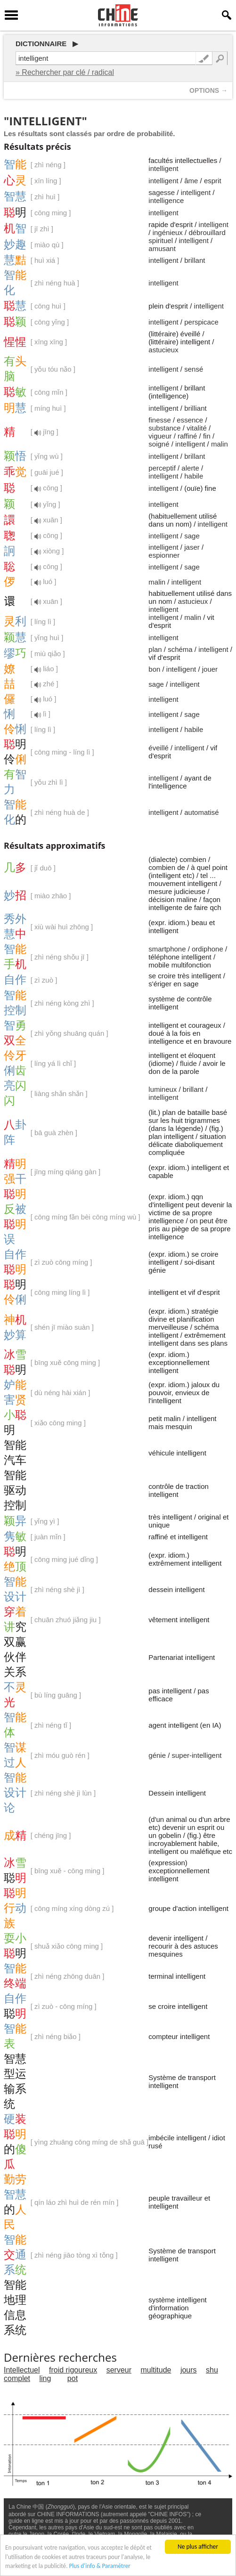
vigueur (159, 436)
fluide (188, 1063)
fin (207, 436)
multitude (156, 2370)
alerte (190, 468)
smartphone (167, 949)
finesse (159, 420)
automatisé (201, 812)
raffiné (187, 436)
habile (193, 476)
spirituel (160, 240)
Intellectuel (22, 2370)
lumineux (162, 1089)
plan (155, 649)
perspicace (201, 322)
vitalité (197, 428)
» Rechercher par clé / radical (65, 72)
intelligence (166, 200)
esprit (212, 181)
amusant (162, 248)
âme (191, 181)
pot (72, 2378)
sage (192, 536)
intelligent (163, 168)
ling (45, 2378)
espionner (163, 555)
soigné (158, 444)
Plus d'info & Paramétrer (103, 2568)
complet (17, 2378)
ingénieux (168, 232)
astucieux (163, 350)
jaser (192, 547)
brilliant (195, 408)
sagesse (161, 192)
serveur (118, 2370)
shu (212, 2370)
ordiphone (207, 949)
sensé (193, 369)
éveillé (158, 748)
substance (164, 428)
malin (219, 444)
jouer (210, 669)
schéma (180, 649)
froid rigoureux (73, 2370)
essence (190, 420)
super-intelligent (197, 1755)
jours (188, 2370)
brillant (194, 260)
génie (157, 1755)
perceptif (162, 468)
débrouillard (206, 232)
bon (154, 669)
